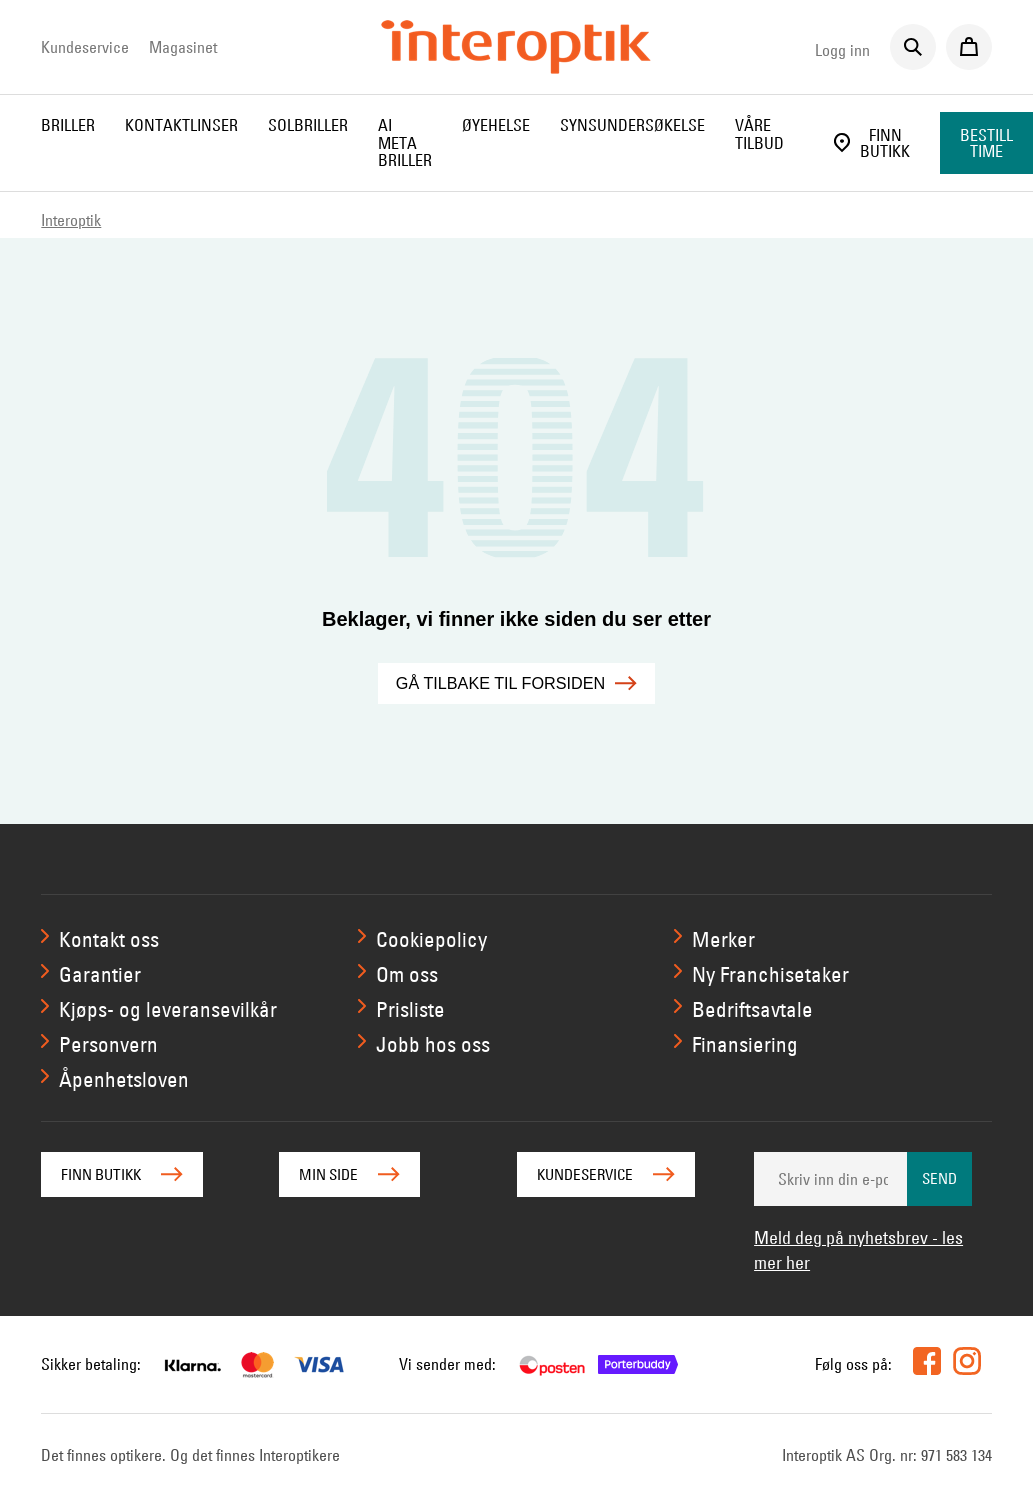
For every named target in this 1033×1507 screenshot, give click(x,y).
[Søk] (913, 47)
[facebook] (927, 1361)
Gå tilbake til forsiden (516, 683)
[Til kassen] (969, 47)
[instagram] (967, 1361)
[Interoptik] (516, 47)
